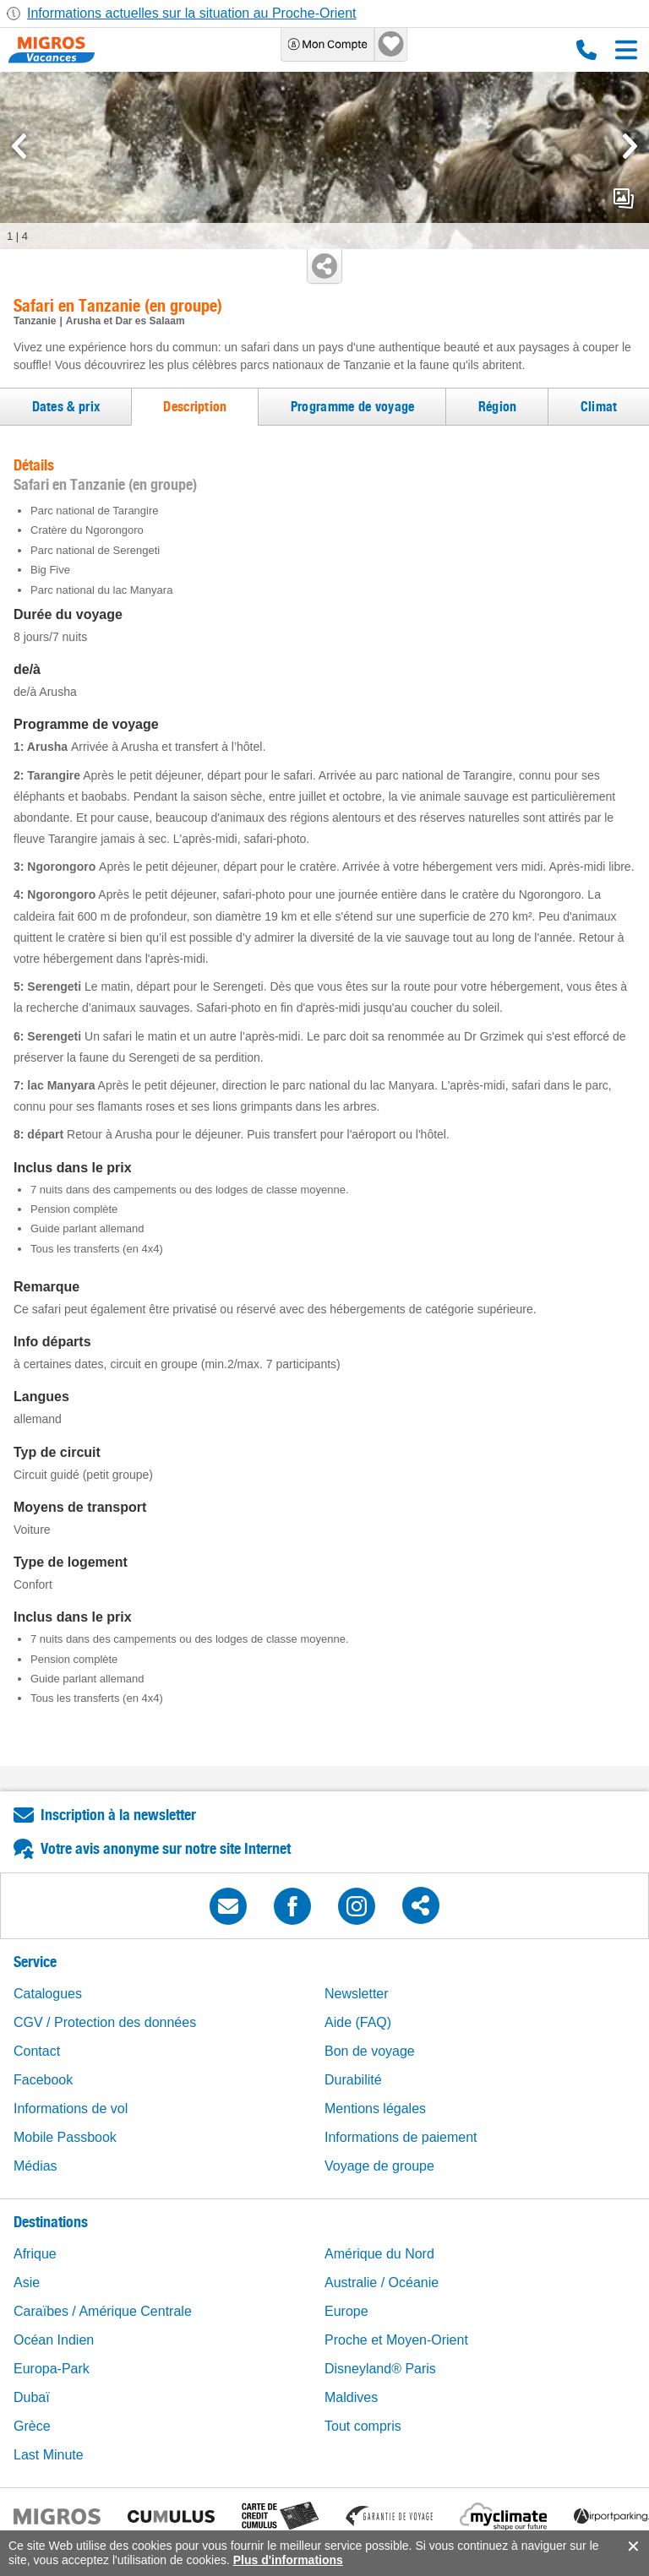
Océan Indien (54, 2340)
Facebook (43, 2080)
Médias (35, 2166)
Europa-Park (52, 2368)
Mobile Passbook (65, 2137)
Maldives (351, 2397)
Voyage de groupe (379, 2166)
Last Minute (49, 2455)
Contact (37, 2051)
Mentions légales (375, 2108)
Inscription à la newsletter (118, 1814)
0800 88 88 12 (586, 50)
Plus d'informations (288, 2560)
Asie (27, 2282)
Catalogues (48, 1993)
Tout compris (362, 2426)
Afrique (35, 2254)
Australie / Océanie (381, 2282)
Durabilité (353, 2080)
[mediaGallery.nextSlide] (630, 146)
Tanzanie (35, 321)
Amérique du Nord (379, 2254)
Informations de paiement (400, 2137)
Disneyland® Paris (380, 2368)
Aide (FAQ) (357, 2022)
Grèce (32, 2426)
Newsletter (356, 1993)
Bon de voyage (369, 2051)
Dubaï (32, 2397)
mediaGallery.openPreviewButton (624, 198)
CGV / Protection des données (105, 2022)
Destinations (51, 2222)
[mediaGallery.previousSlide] (19, 146)
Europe (346, 2311)
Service (35, 1961)
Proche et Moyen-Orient (396, 2340)
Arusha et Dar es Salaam (125, 321)
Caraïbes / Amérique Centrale (103, 2311)
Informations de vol (71, 2108)
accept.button (631, 2546)
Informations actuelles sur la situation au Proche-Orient (192, 13)
